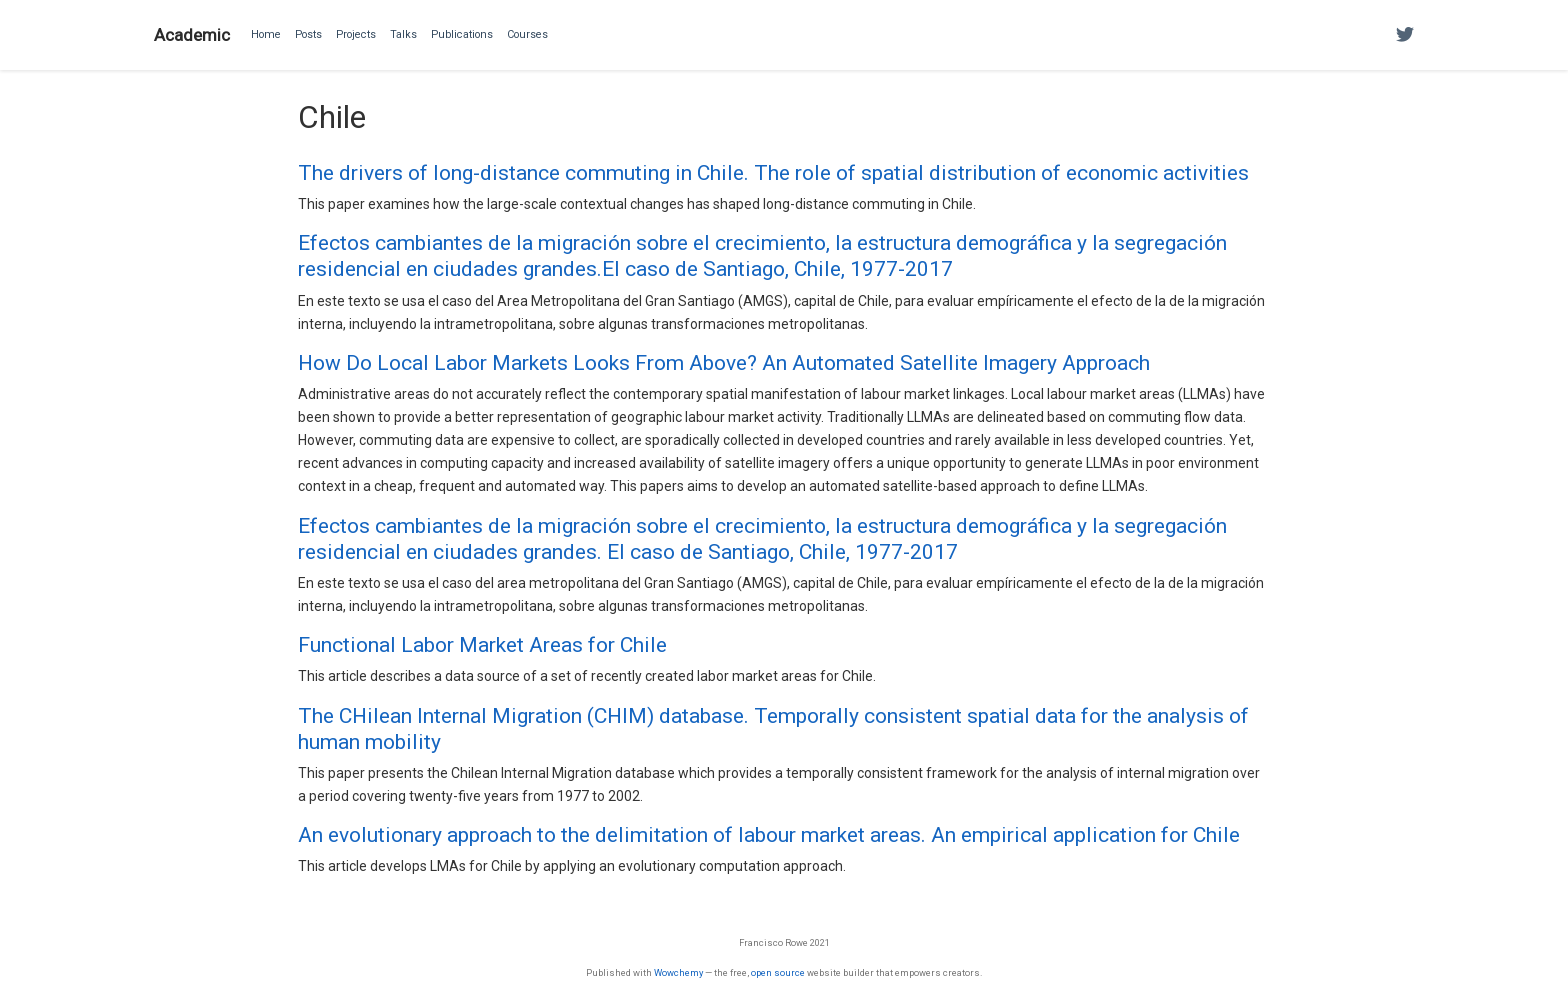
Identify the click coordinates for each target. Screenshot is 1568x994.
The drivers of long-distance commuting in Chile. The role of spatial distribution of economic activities (773, 173)
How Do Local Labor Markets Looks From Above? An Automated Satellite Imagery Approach (724, 363)
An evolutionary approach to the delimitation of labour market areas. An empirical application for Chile (769, 835)
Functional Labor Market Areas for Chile (482, 645)
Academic (192, 35)
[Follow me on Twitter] (1405, 35)
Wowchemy (678, 972)
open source (778, 972)
